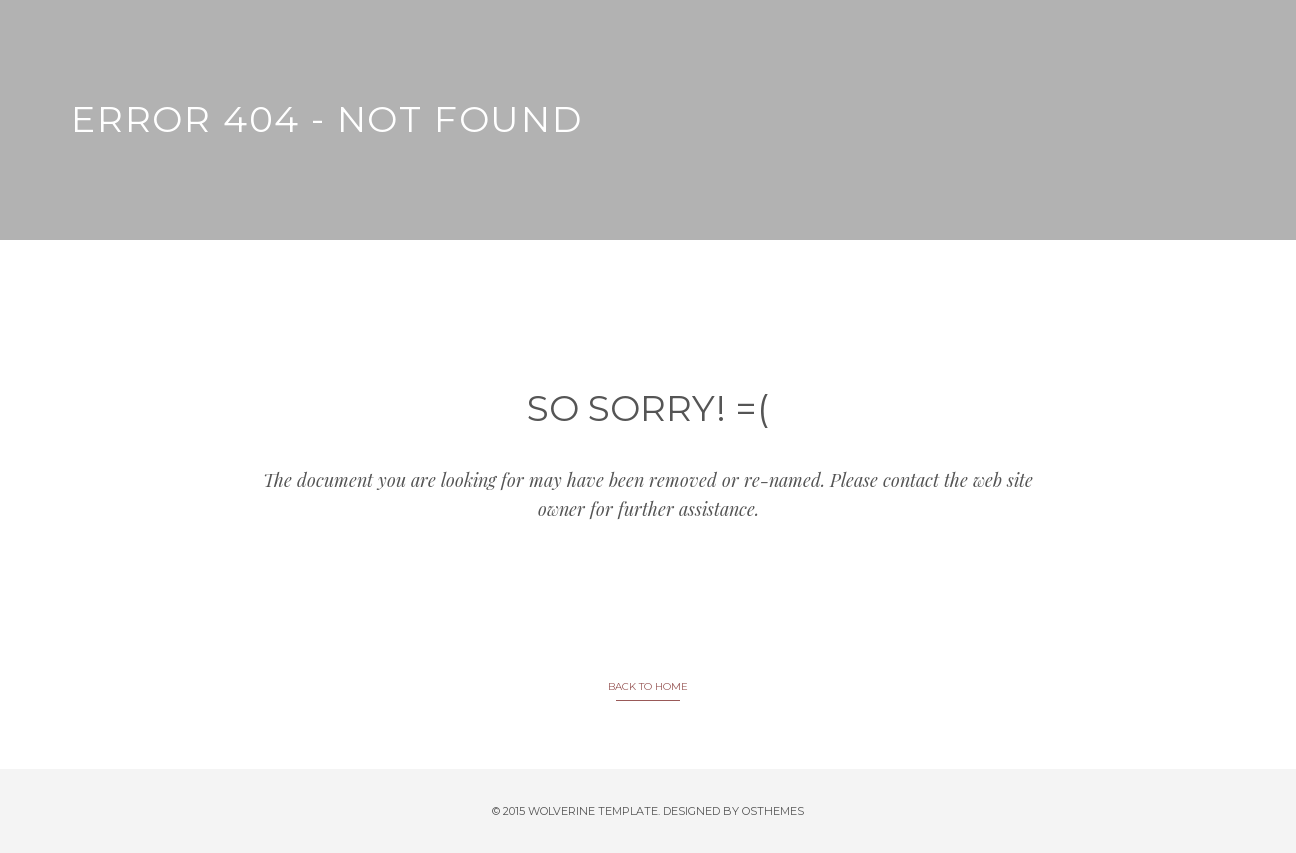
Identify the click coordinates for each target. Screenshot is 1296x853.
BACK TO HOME (648, 686)
